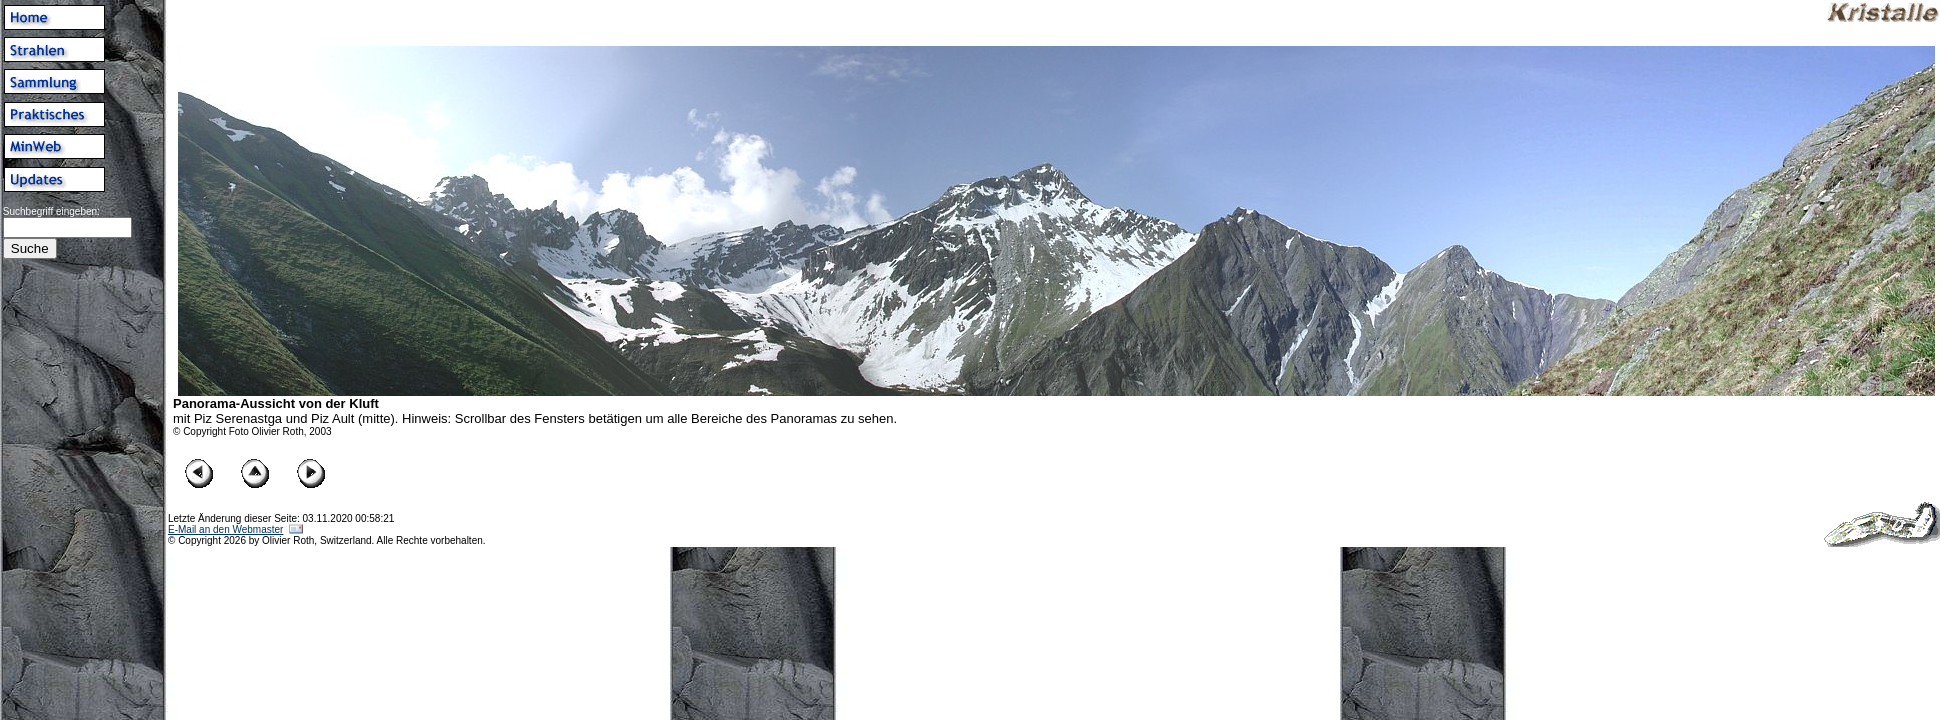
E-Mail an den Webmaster (225, 529)
